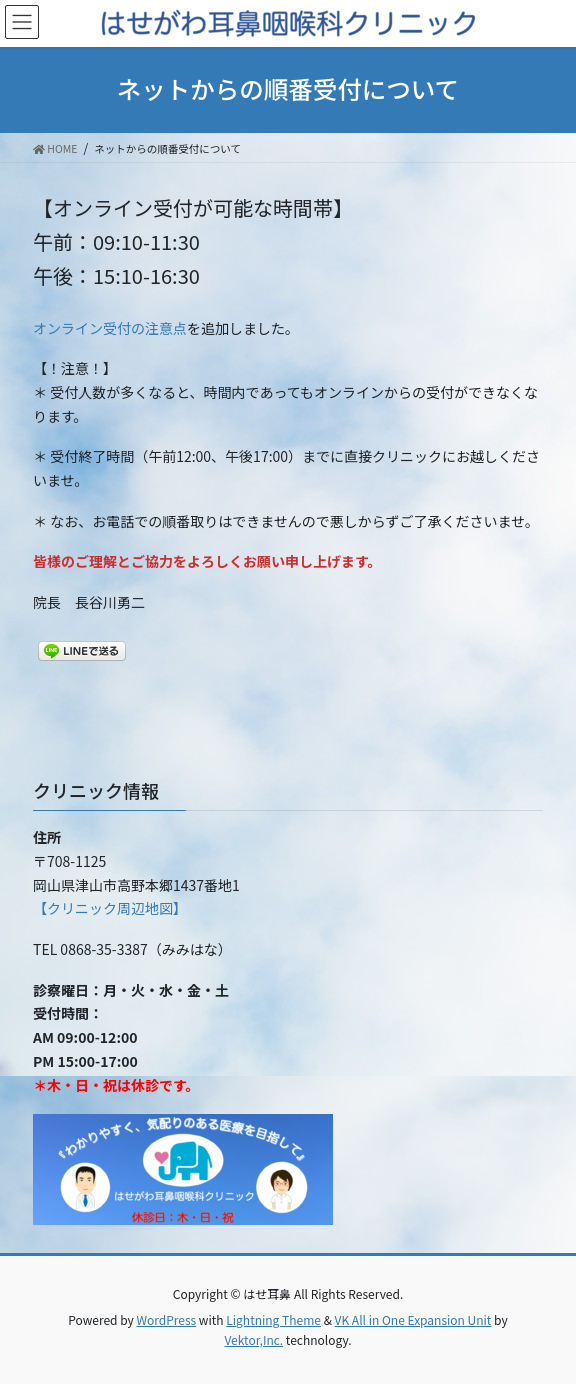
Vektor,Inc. (253, 1339)
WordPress (166, 1319)
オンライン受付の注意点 (110, 328)
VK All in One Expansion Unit (413, 1319)
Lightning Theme (273, 1319)
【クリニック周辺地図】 (110, 908)
